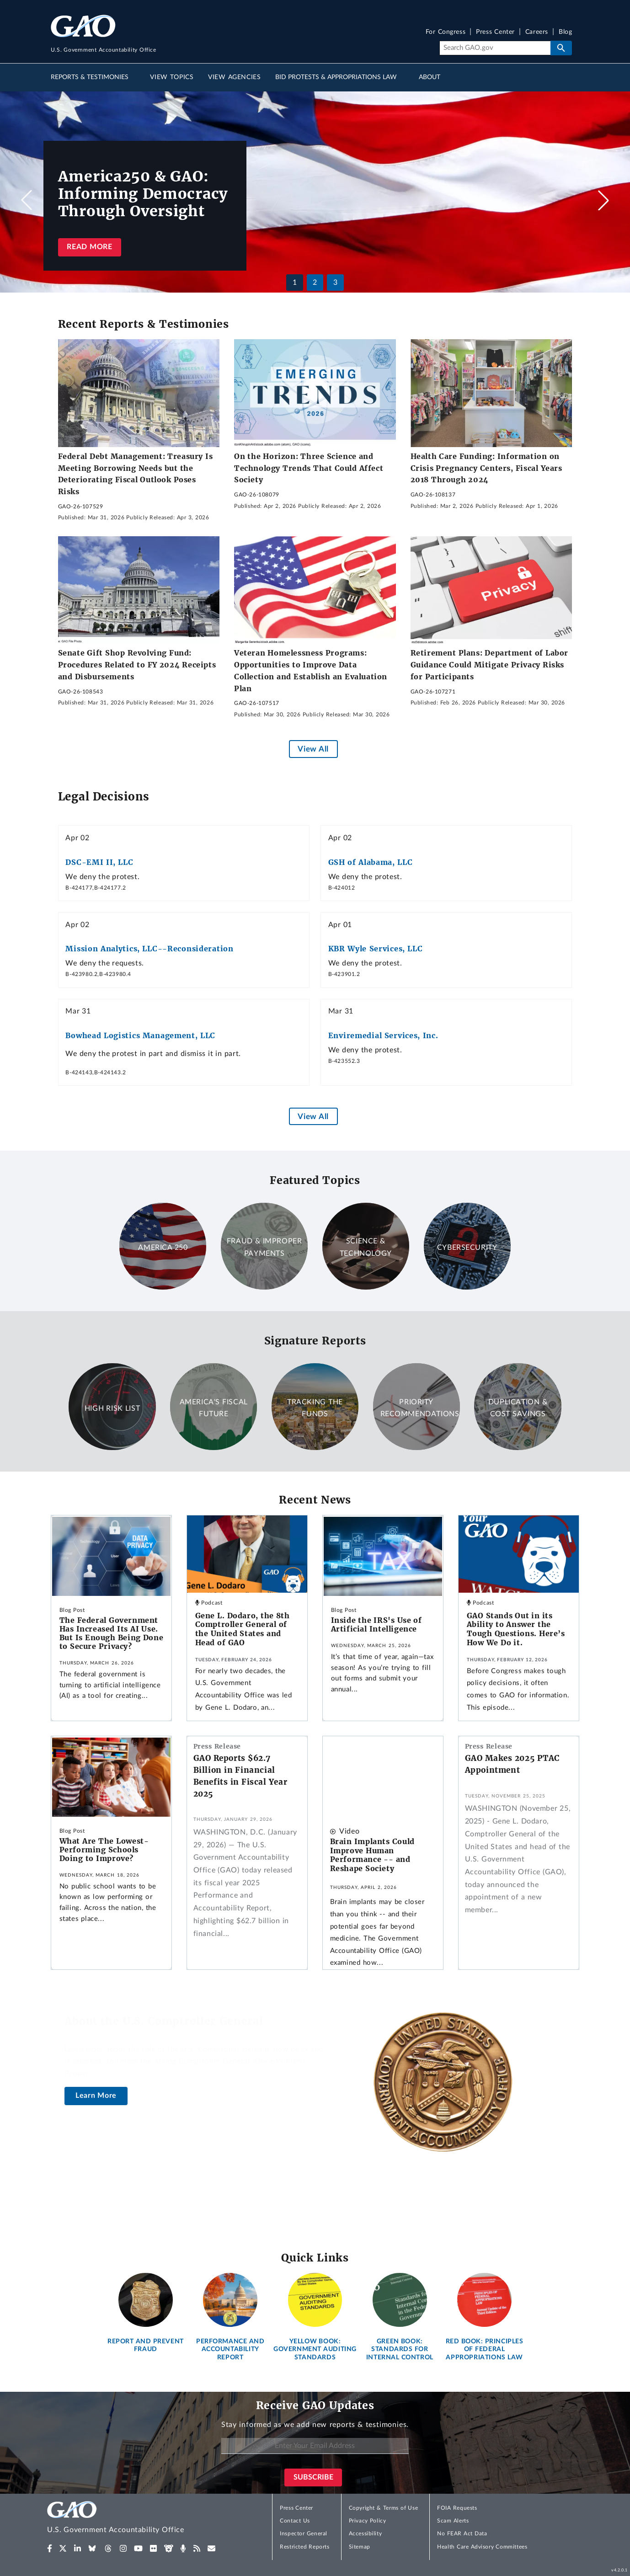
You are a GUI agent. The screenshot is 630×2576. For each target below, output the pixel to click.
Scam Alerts (453, 2520)
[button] (603, 200)
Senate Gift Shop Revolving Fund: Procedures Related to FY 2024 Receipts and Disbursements (137, 664)
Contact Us (295, 2520)
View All (313, 749)
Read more (89, 247)
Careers (536, 32)
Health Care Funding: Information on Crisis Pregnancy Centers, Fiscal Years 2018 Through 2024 (486, 468)
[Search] (494, 48)
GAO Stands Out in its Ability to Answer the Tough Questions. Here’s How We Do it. (516, 1629)
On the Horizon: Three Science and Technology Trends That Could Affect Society (308, 468)
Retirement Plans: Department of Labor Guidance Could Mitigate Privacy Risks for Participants (489, 664)
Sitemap (359, 2546)
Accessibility (365, 2533)
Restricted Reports (304, 2546)
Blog (565, 32)
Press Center (495, 32)
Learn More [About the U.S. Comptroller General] (96, 2095)
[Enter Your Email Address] (315, 2446)
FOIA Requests (457, 2508)
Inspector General (303, 2533)
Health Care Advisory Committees (482, 2546)
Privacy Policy (367, 2520)
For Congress (446, 32)
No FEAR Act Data (462, 2533)
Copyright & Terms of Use (383, 2508)
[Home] (134, 2518)
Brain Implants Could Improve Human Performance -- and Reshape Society (372, 1855)
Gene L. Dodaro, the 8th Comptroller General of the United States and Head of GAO (242, 1629)
